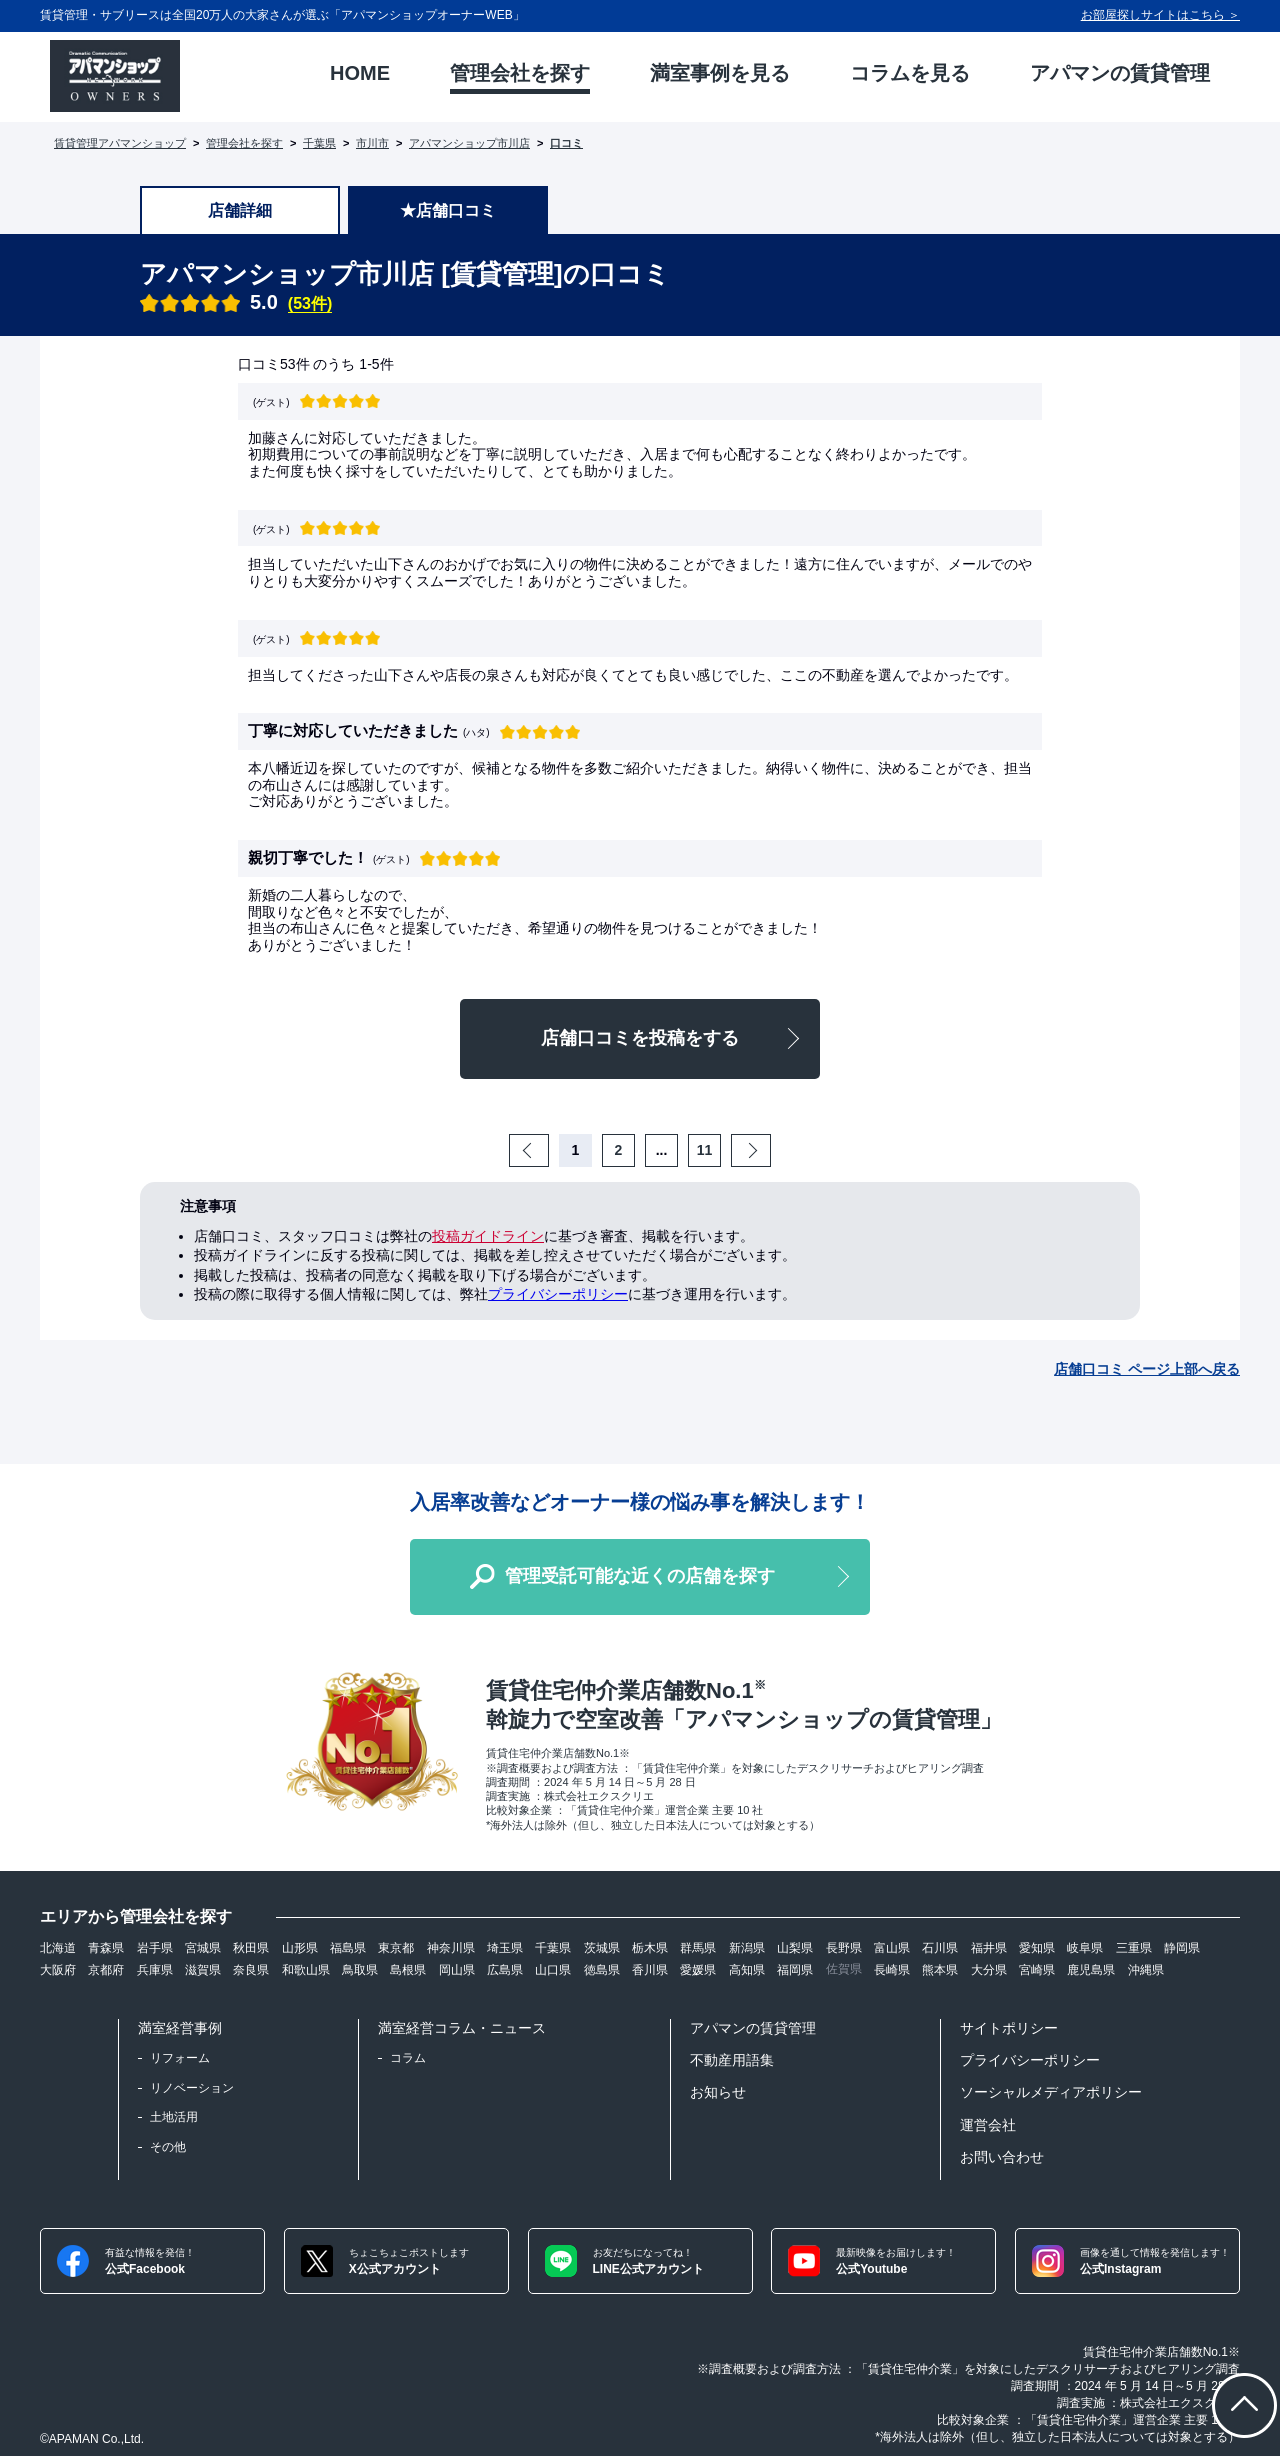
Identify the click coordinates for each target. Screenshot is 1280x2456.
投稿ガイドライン (488, 1236)
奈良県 (251, 1970)
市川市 (372, 143)
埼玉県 (505, 1948)
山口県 (553, 1970)
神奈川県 (451, 1948)
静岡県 (1182, 1948)
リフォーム (180, 2058)
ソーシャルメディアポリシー (1051, 2092)
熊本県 (940, 1970)
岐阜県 (1085, 1948)
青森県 (106, 1948)
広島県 (505, 1970)
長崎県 (892, 1970)
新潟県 (747, 1948)
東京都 (396, 1948)
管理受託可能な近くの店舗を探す (640, 1576)
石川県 (940, 1948)
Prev (546, 1150)
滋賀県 (203, 1970)
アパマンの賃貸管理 (753, 2028)
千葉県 (319, 143)
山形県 (300, 1948)
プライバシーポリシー (558, 1294)
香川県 (650, 1970)
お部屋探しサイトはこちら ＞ (1160, 15)
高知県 (747, 1970)
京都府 (106, 1970)
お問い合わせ (1002, 2157)
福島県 (348, 1948)
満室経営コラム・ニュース (462, 2028)
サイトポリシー (1009, 2028)
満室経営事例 (180, 2028)
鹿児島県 (1091, 1970)
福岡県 (795, 1970)
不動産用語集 (732, 2060)
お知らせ (718, 2092)
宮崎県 (1037, 1970)
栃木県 (650, 1948)
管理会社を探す (244, 143)
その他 (168, 2147)
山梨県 (795, 1948)
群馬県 (698, 1948)
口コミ (566, 143)
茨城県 (602, 1948)
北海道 (58, 1948)
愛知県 (1037, 1948)
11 (705, 1150)
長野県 (844, 1948)
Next (768, 1150)
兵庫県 (155, 1970)
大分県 (989, 1970)
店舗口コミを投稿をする (640, 1038)
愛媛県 (698, 1970)
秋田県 (251, 1948)
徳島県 (602, 1970)
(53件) (310, 303)
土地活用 (174, 2117)
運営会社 (988, 2125)
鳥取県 (360, 1970)
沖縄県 (1146, 1970)
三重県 (1134, 1948)
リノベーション (192, 2088)
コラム (408, 2058)
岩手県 (155, 1948)
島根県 (408, 1970)
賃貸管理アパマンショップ (120, 143)
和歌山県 (306, 1970)
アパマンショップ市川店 (469, 143)
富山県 (892, 1948)
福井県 (989, 1948)
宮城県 (203, 1948)
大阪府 (58, 1970)
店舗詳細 (240, 210)
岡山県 (457, 1970)
